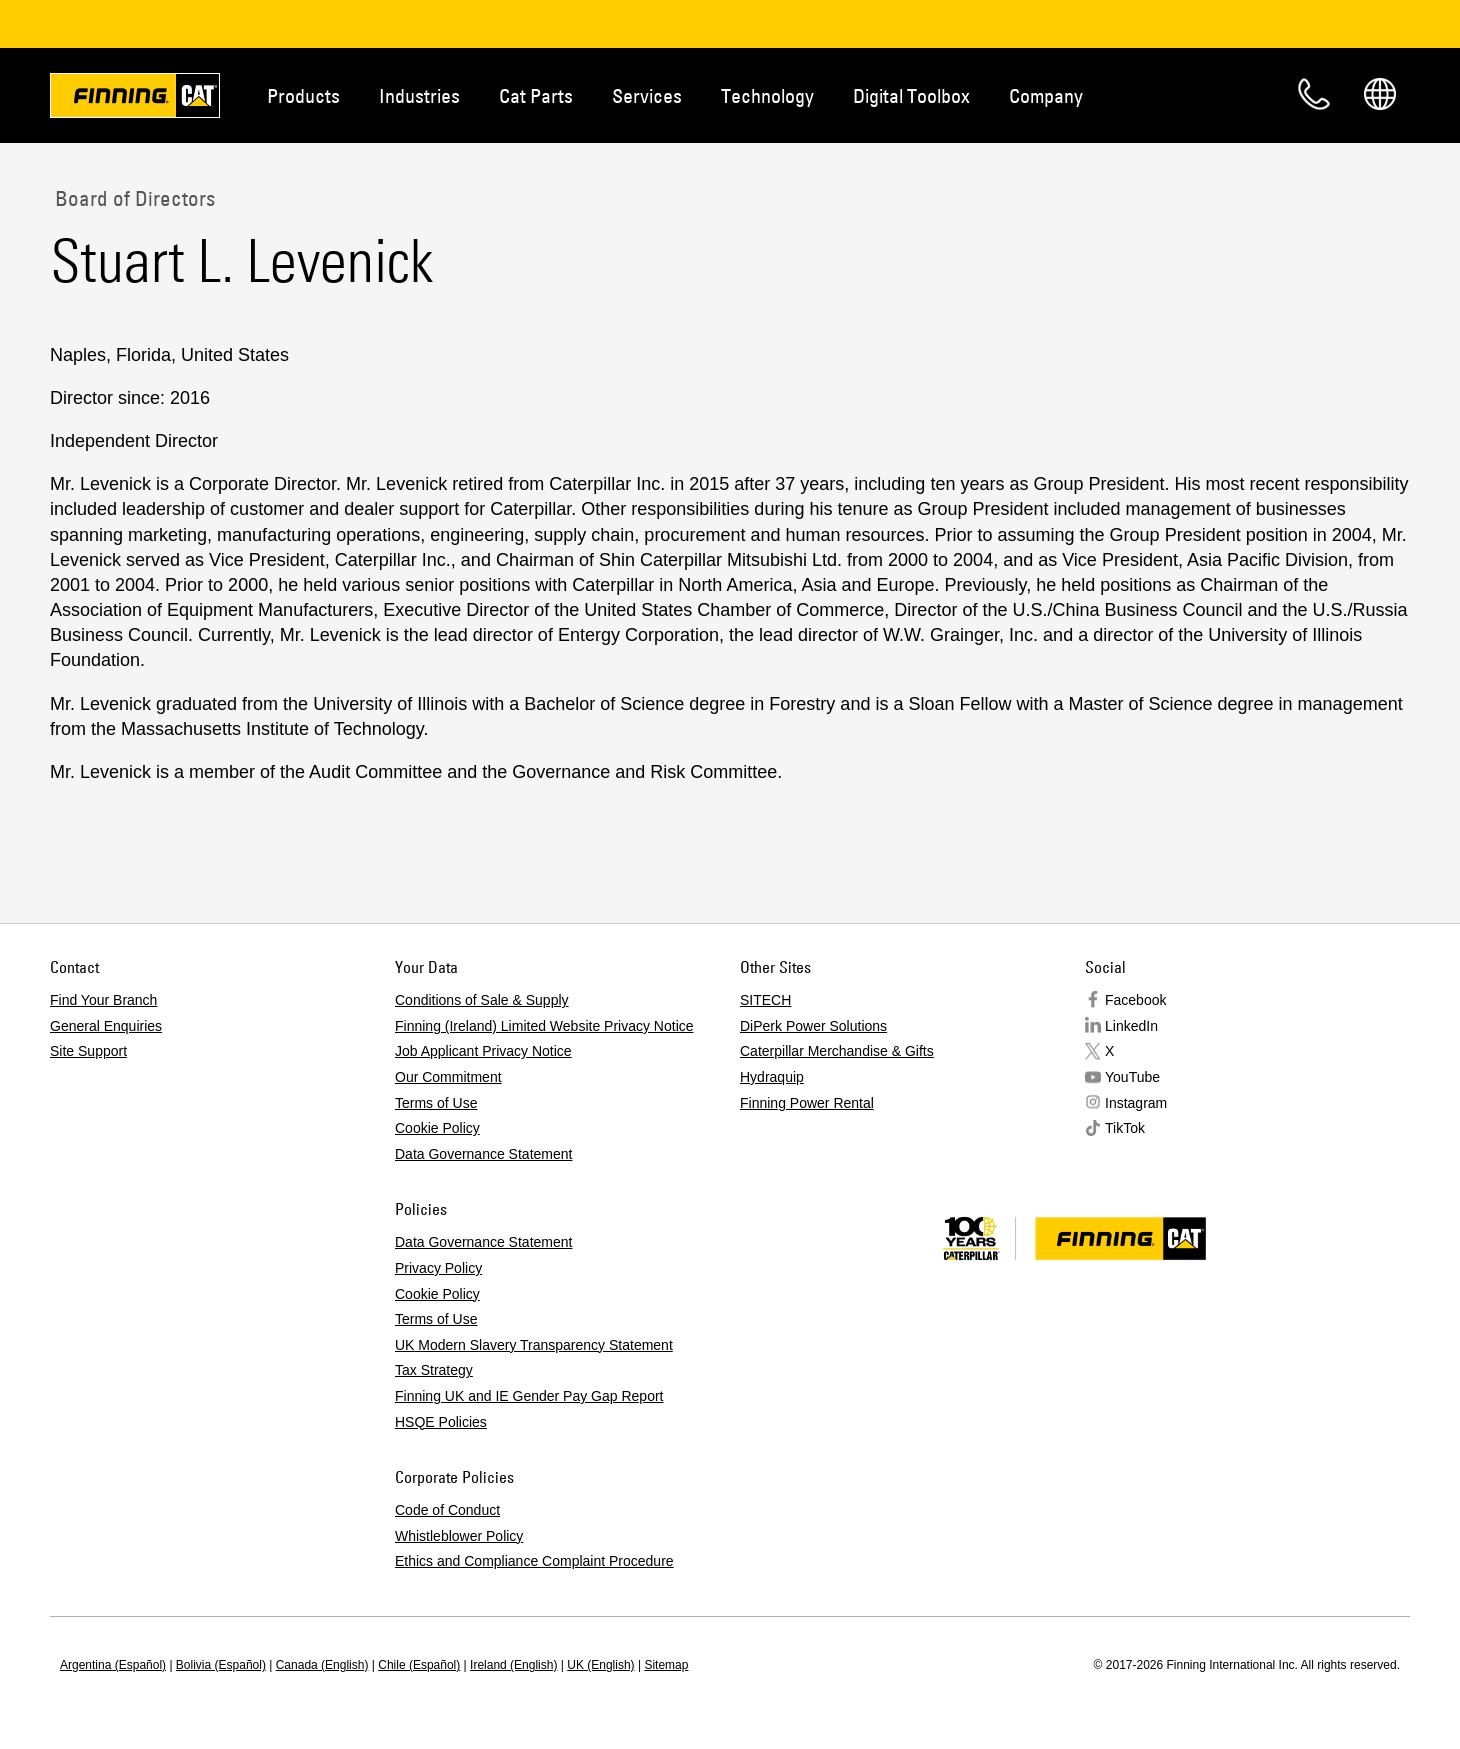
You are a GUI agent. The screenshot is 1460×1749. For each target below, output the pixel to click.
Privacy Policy (438, 1268)
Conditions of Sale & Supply (482, 1000)
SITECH (765, 1000)
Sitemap (666, 1665)
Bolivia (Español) (221, 1665)
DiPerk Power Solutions (813, 1026)
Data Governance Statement (483, 1154)
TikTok (1125, 1128)
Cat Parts (536, 95)
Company (1046, 95)
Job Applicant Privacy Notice (483, 1051)
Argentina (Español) (113, 1665)
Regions (1380, 94)
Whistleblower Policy (459, 1536)
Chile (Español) (419, 1665)
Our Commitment (448, 1077)
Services (647, 95)
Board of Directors (132, 198)
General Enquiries (106, 1026)
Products (303, 95)
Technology (767, 95)
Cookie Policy (437, 1128)
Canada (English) (322, 1665)
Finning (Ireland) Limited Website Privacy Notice (544, 1026)
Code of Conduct (447, 1510)
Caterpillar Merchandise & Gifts (837, 1051)
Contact (1314, 94)
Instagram (1136, 1103)
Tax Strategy (434, 1370)
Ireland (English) (513, 1665)
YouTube (1132, 1077)
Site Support (88, 1051)
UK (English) (600, 1665)
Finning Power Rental (807, 1103)
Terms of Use (436, 1103)
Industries (419, 95)
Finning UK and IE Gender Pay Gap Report (529, 1396)
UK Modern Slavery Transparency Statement (534, 1345)
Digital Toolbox (911, 95)
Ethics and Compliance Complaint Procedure (534, 1561)
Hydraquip (772, 1077)
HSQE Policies (441, 1422)
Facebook (1135, 1000)
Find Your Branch (103, 1000)
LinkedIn (1131, 1026)
